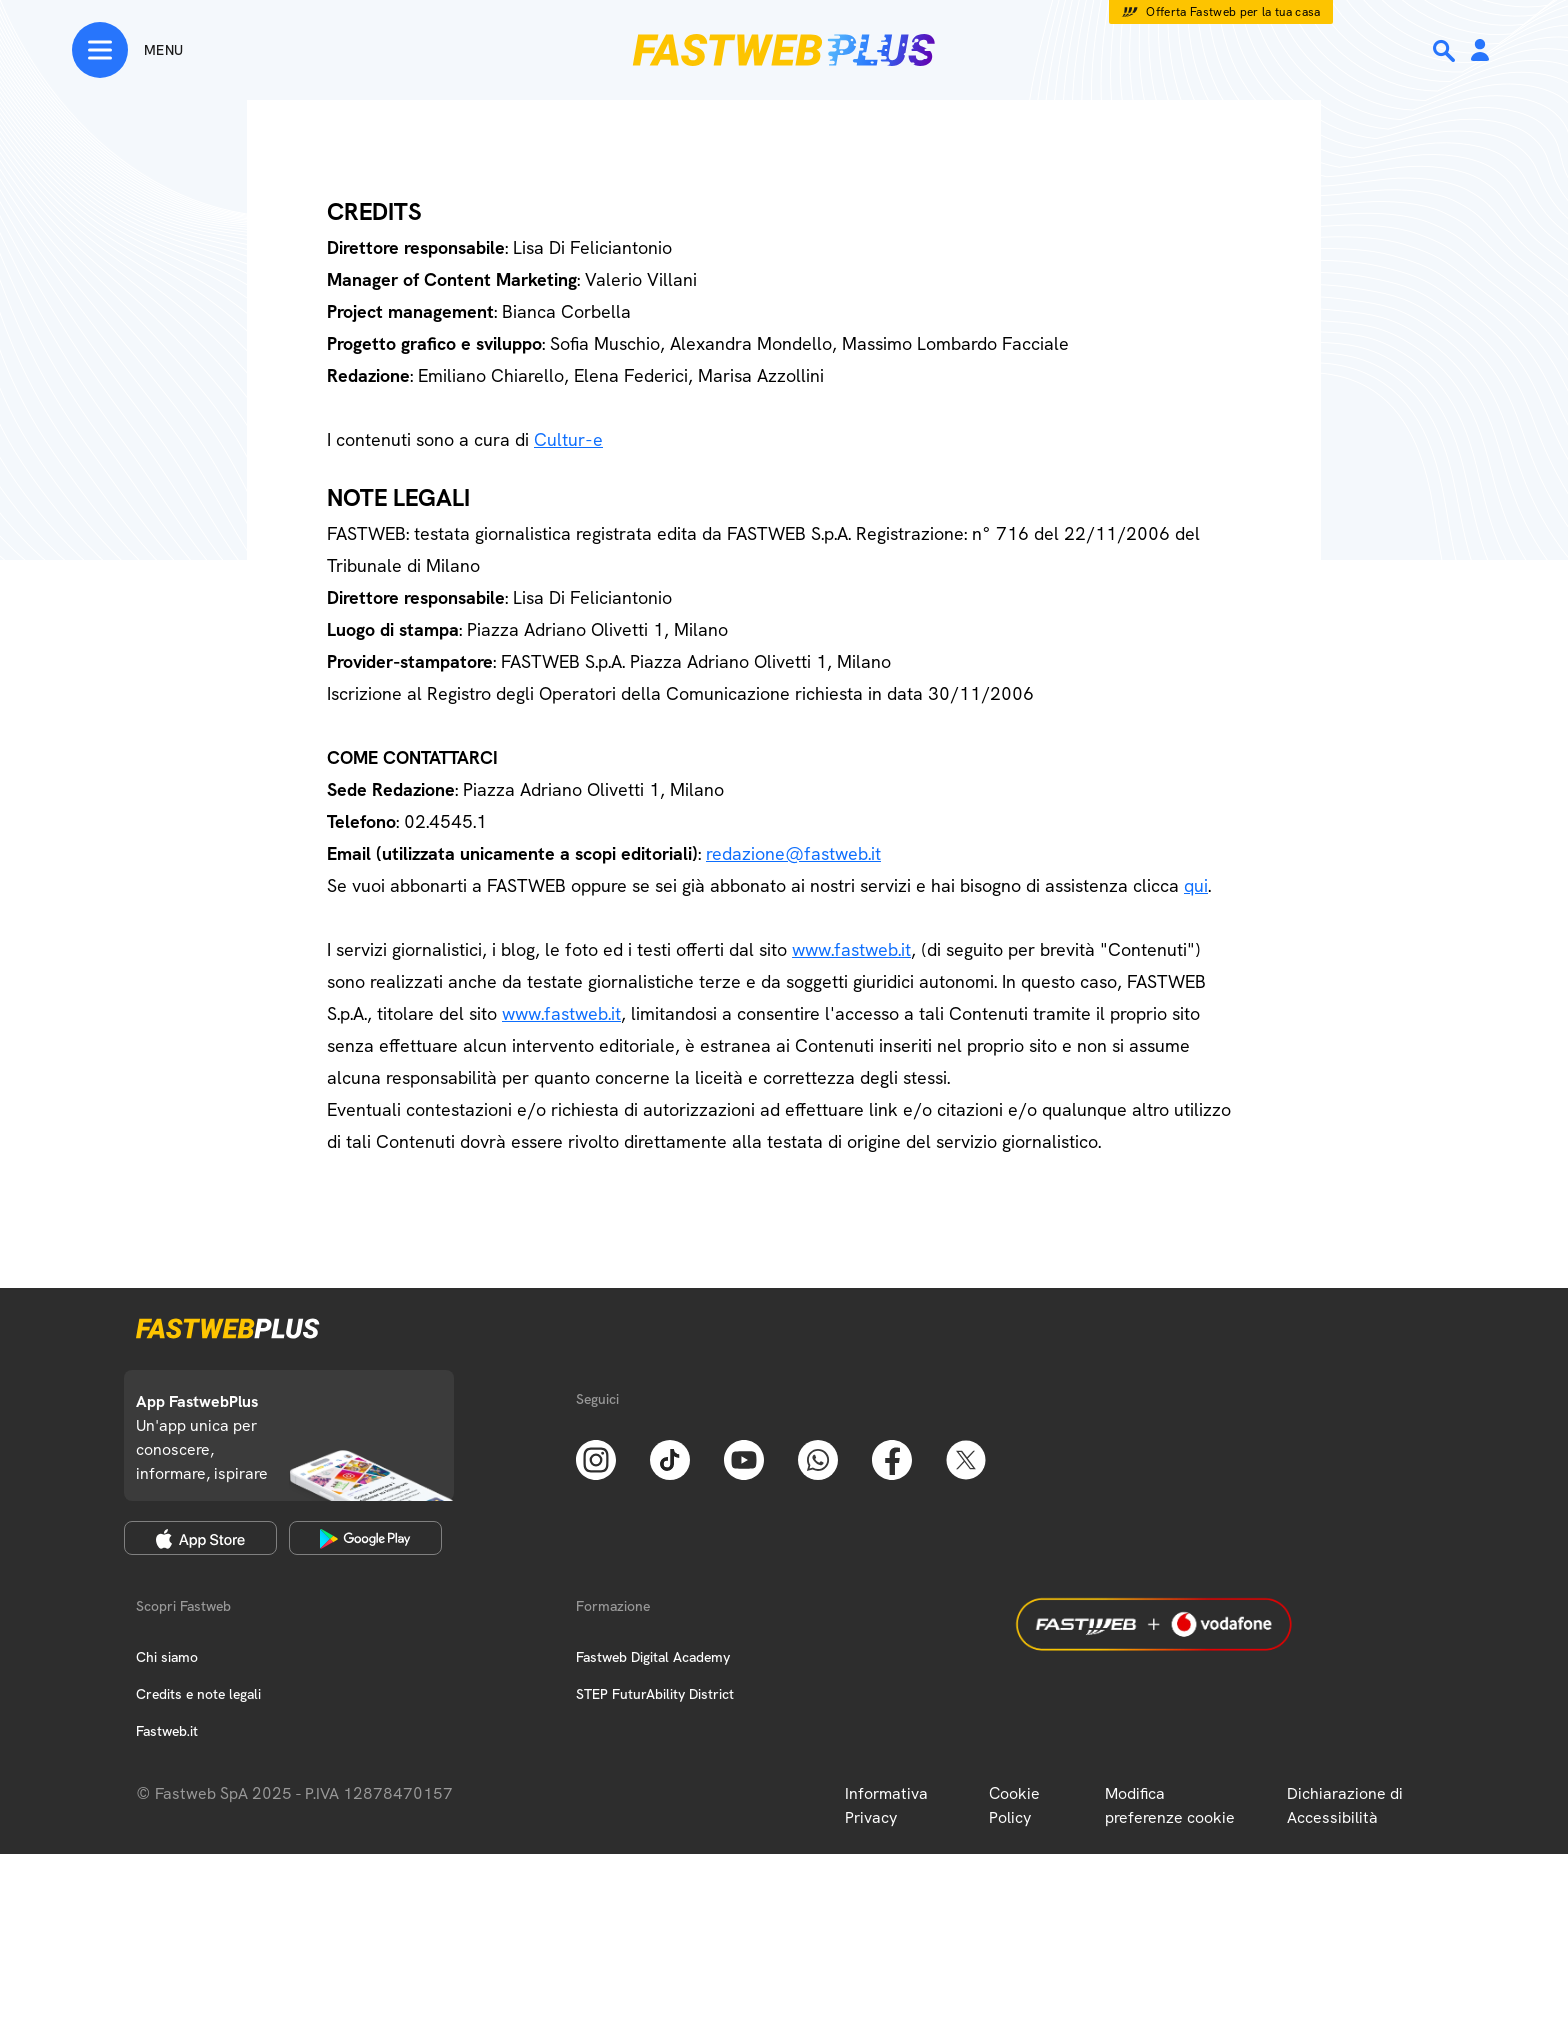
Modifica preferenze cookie (1170, 1805)
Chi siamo (167, 1657)
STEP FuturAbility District (655, 1694)
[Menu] (127, 50)
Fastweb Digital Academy (653, 1657)
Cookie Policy (1014, 1805)
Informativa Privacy (886, 1805)
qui (1196, 885)
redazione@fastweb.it (793, 853)
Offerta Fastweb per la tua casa (1233, 12)
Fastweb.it (167, 1731)
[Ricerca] (1446, 51)
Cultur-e (568, 439)
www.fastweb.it (851, 949)
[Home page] (784, 50)
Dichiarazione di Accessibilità (1345, 1805)
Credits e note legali (198, 1694)
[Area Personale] (1480, 51)
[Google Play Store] (365, 1538)
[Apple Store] (200, 1538)
